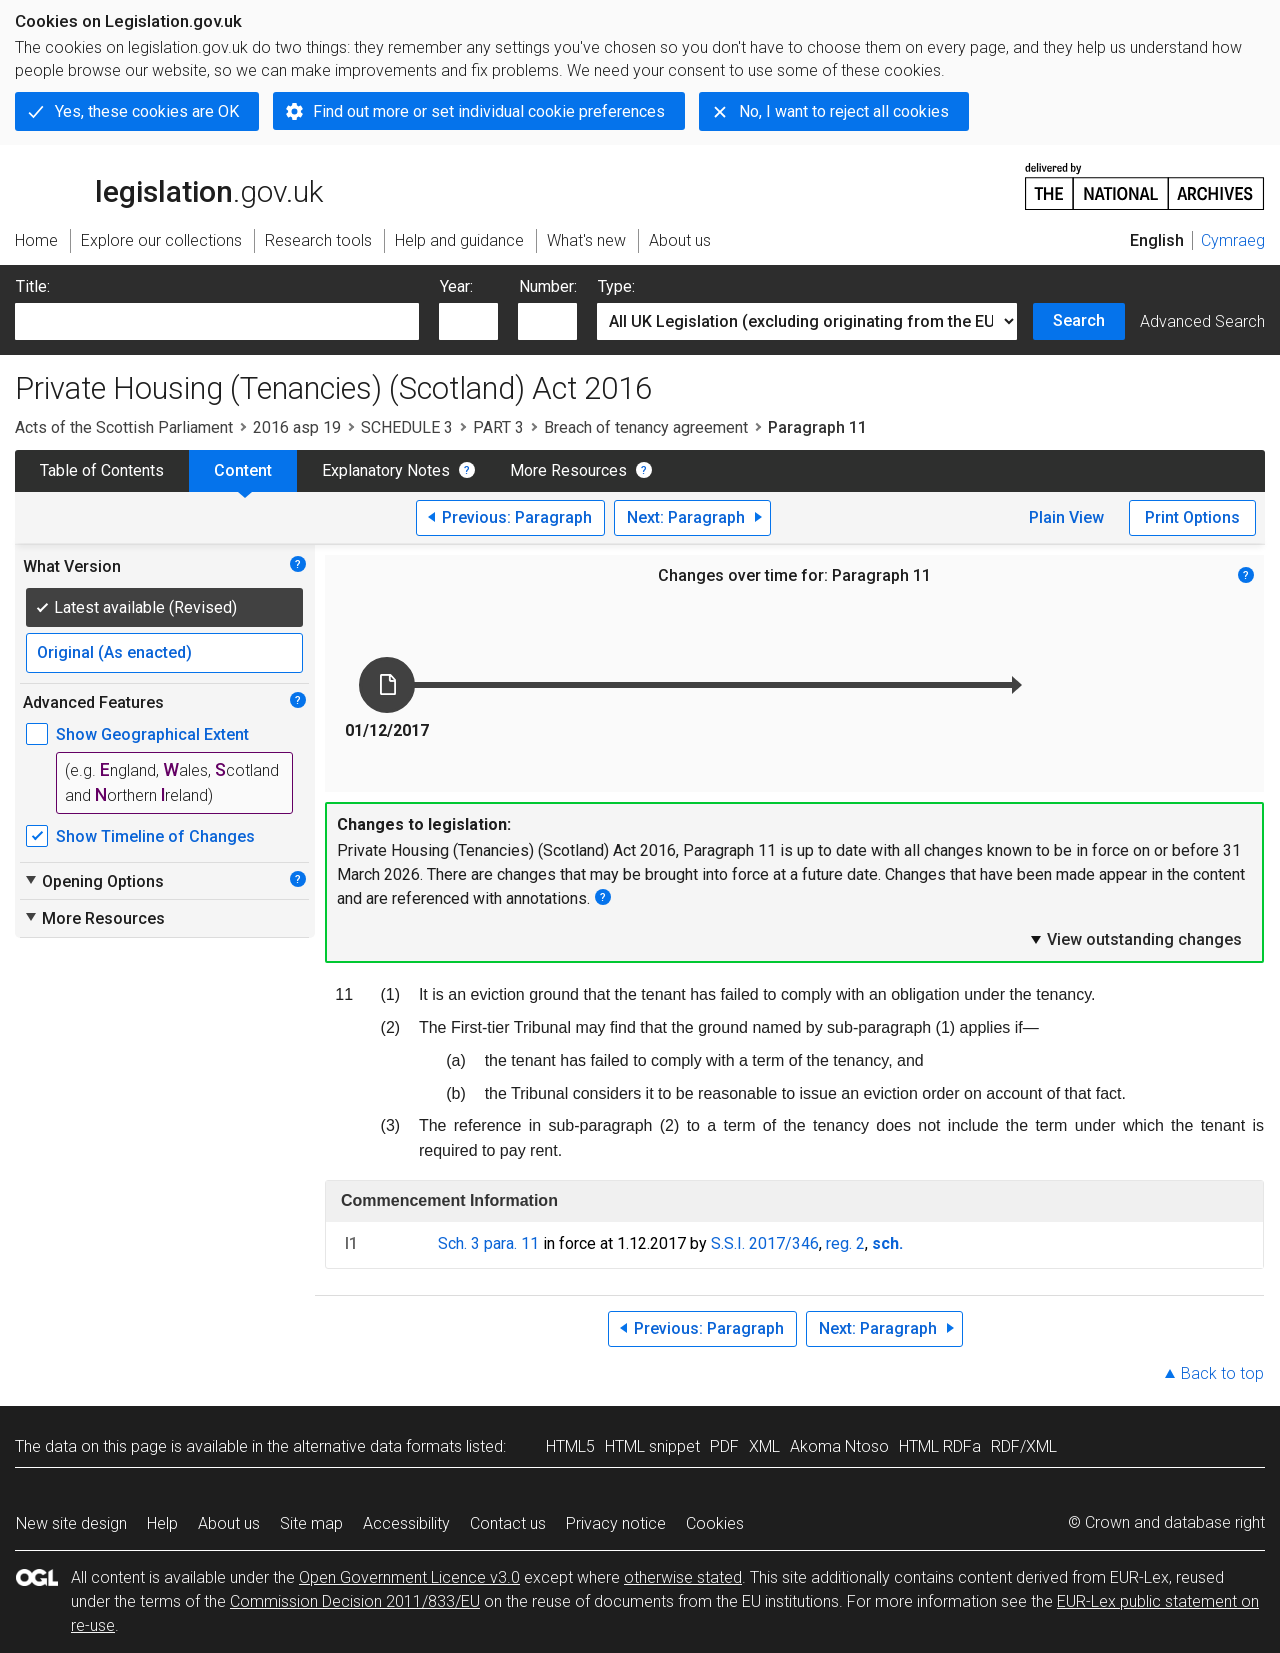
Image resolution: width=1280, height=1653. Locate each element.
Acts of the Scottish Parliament (124, 427)
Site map (311, 1523)
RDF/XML (1024, 1446)
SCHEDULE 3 (407, 427)
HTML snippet (652, 1446)
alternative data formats (377, 1446)
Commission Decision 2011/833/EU (355, 1601)
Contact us (508, 1523)
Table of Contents (102, 470)
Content (243, 470)
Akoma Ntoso (839, 1446)
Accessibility (406, 1523)
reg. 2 (845, 1243)
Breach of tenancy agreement (646, 427)
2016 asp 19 (297, 427)
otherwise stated (683, 1577)
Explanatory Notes (386, 470)
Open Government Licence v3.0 (409, 1577)
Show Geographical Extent (152, 734)
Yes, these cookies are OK (147, 111)
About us (229, 1523)
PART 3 (498, 427)
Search (1079, 320)
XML (764, 1446)
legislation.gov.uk (169, 185)
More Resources (568, 470)
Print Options (1192, 517)
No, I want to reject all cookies (844, 111)
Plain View (1066, 517)
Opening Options (93, 881)
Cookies (715, 1523)
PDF (724, 1446)
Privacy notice (616, 1523)
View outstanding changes (1135, 939)
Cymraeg (1233, 240)
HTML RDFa (940, 1446)
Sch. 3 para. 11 (488, 1243)
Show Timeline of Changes (155, 836)
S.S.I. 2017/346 (765, 1243)
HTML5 (570, 1446)
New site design (71, 1523)
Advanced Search (1202, 321)
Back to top (1222, 1373)
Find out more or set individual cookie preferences (489, 111)
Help (162, 1523)
